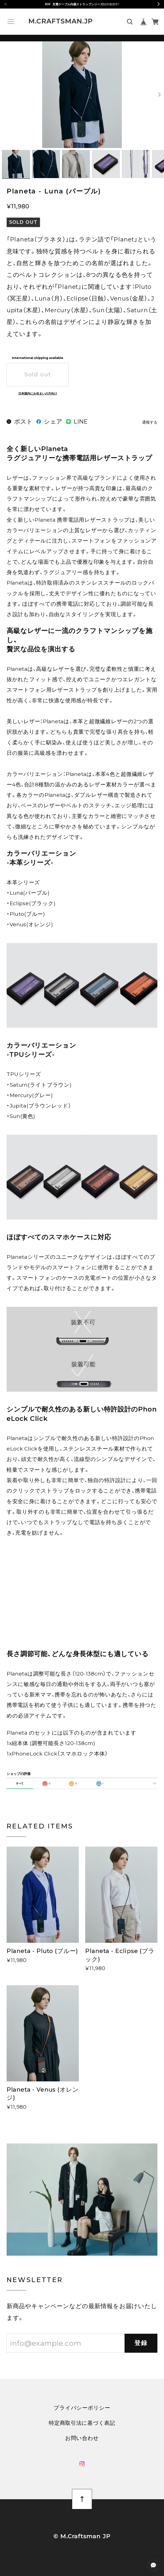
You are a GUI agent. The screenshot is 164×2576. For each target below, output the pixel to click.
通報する (149, 422)
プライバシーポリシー (82, 2407)
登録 (141, 2343)
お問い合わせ (82, 2438)
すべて (20, 1783)
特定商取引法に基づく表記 (82, 2423)
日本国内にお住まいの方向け (37, 393)
